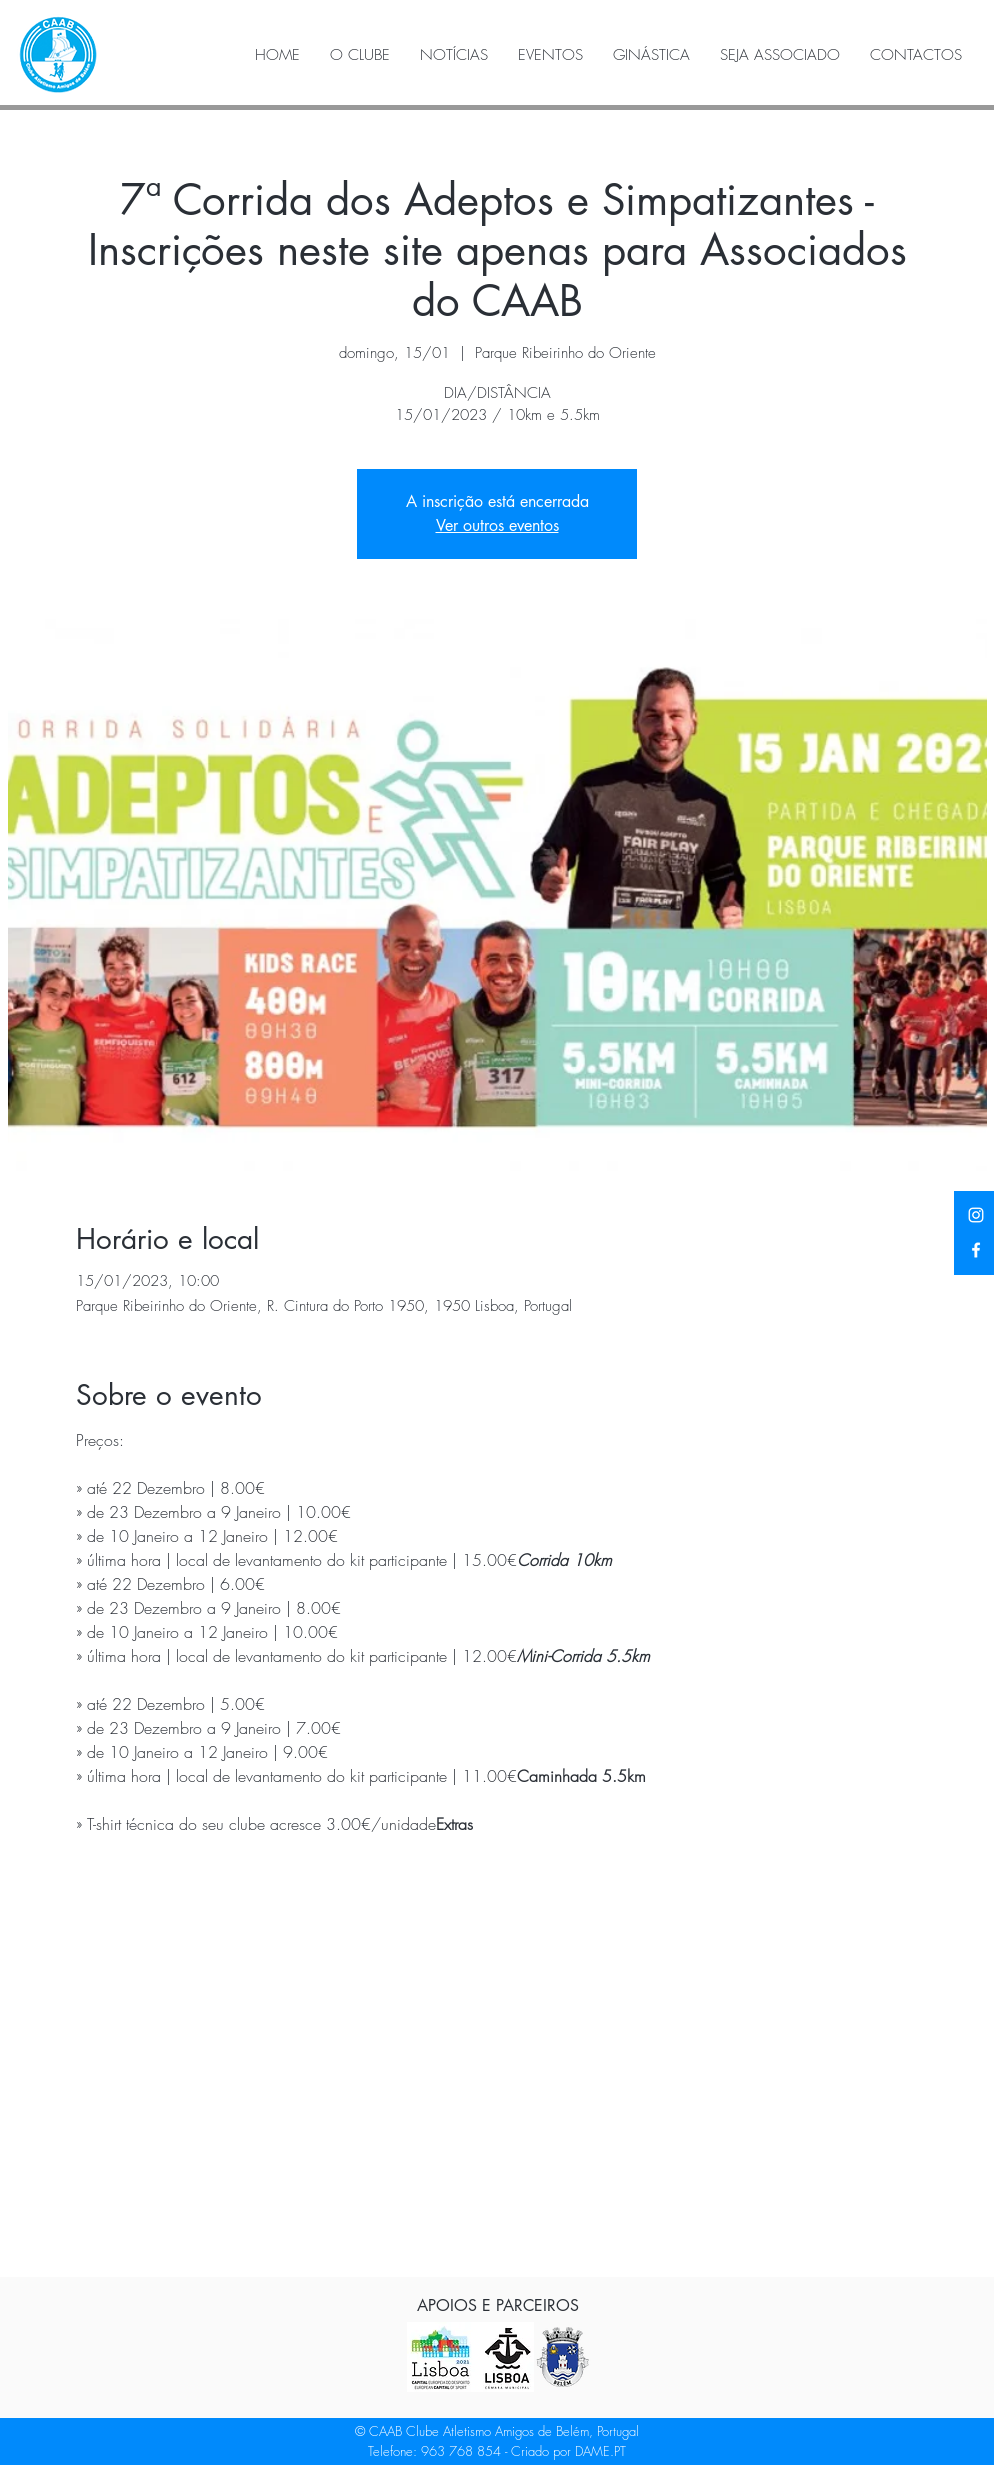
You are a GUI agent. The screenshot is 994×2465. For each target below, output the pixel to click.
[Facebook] (976, 1250)
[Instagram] (976, 1215)
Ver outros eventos (497, 525)
